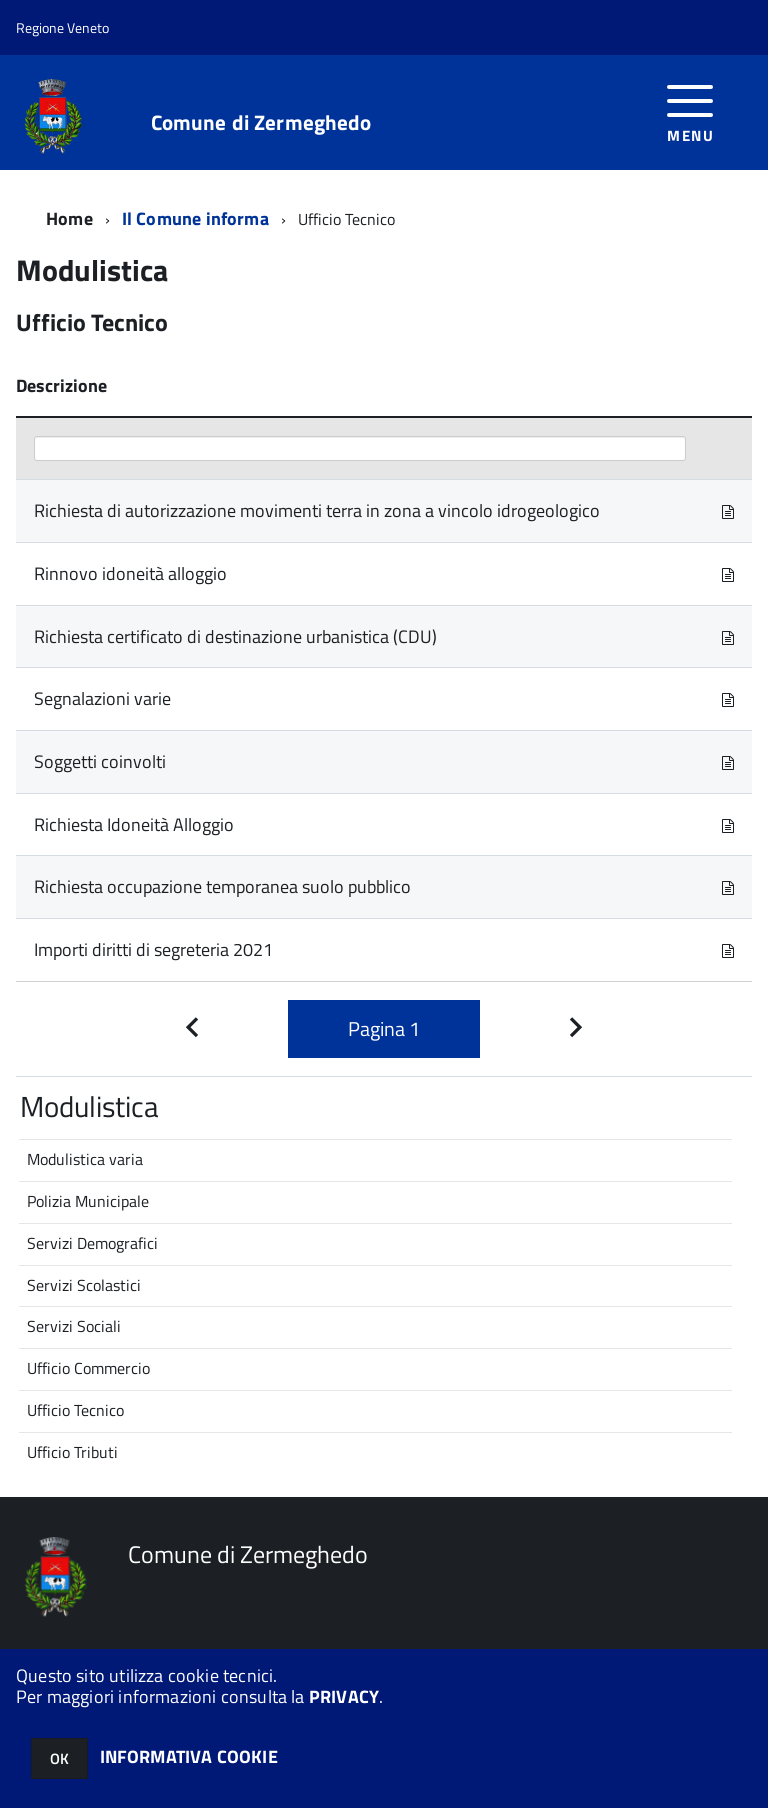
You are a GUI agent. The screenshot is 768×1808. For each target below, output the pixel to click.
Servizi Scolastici (84, 1285)
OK (59, 1758)
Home (69, 218)
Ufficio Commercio (88, 1368)
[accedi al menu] (690, 111)
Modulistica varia (85, 1159)
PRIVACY (344, 1696)
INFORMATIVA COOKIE (189, 1756)
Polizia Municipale (88, 1201)
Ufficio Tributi (72, 1452)
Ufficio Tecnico (75, 1410)
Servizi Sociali (74, 1326)
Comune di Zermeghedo (261, 122)
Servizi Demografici (92, 1243)
